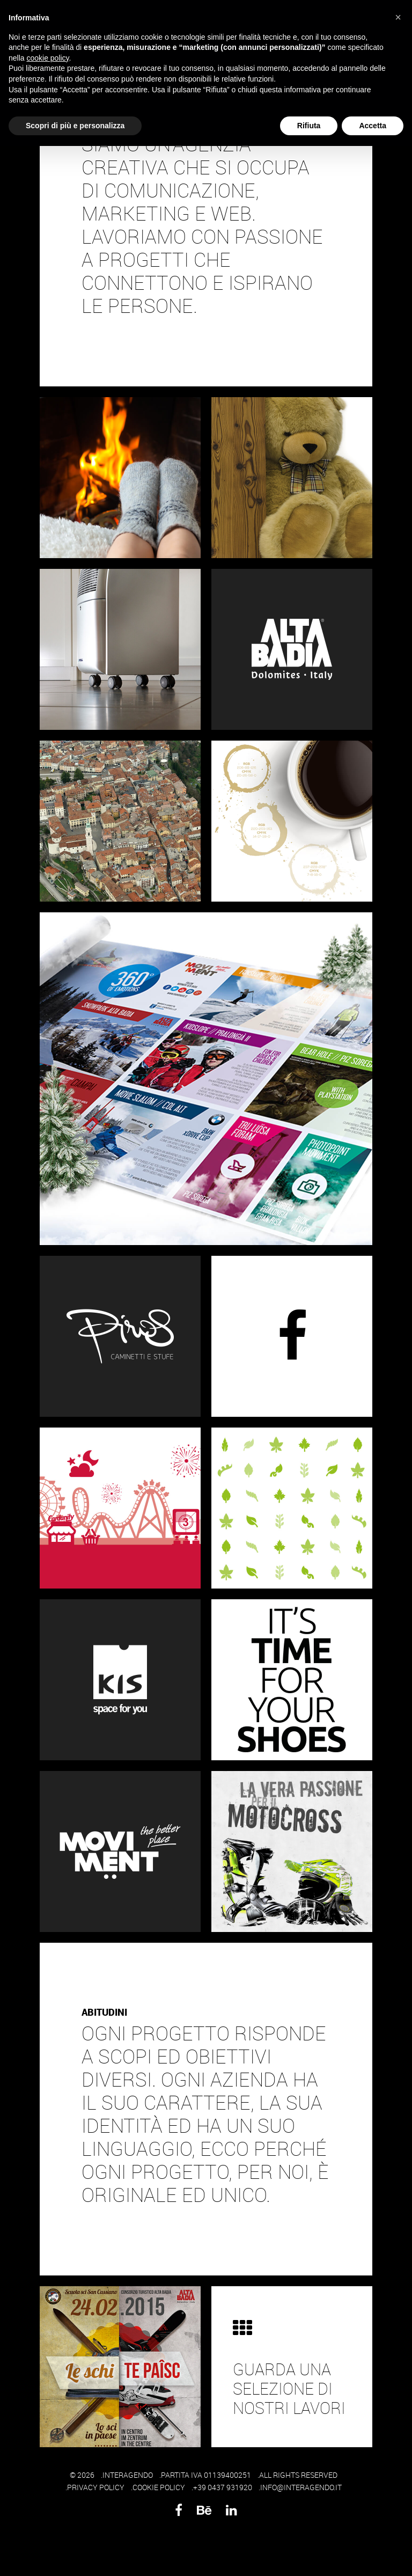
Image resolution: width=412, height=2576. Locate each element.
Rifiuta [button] (309, 125)
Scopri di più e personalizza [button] (75, 125)
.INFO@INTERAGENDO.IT (300, 2487)
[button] (398, 17)
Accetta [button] (372, 125)
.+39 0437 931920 (222, 2487)
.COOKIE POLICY (158, 2487)
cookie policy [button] (47, 58)
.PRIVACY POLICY (94, 2487)
